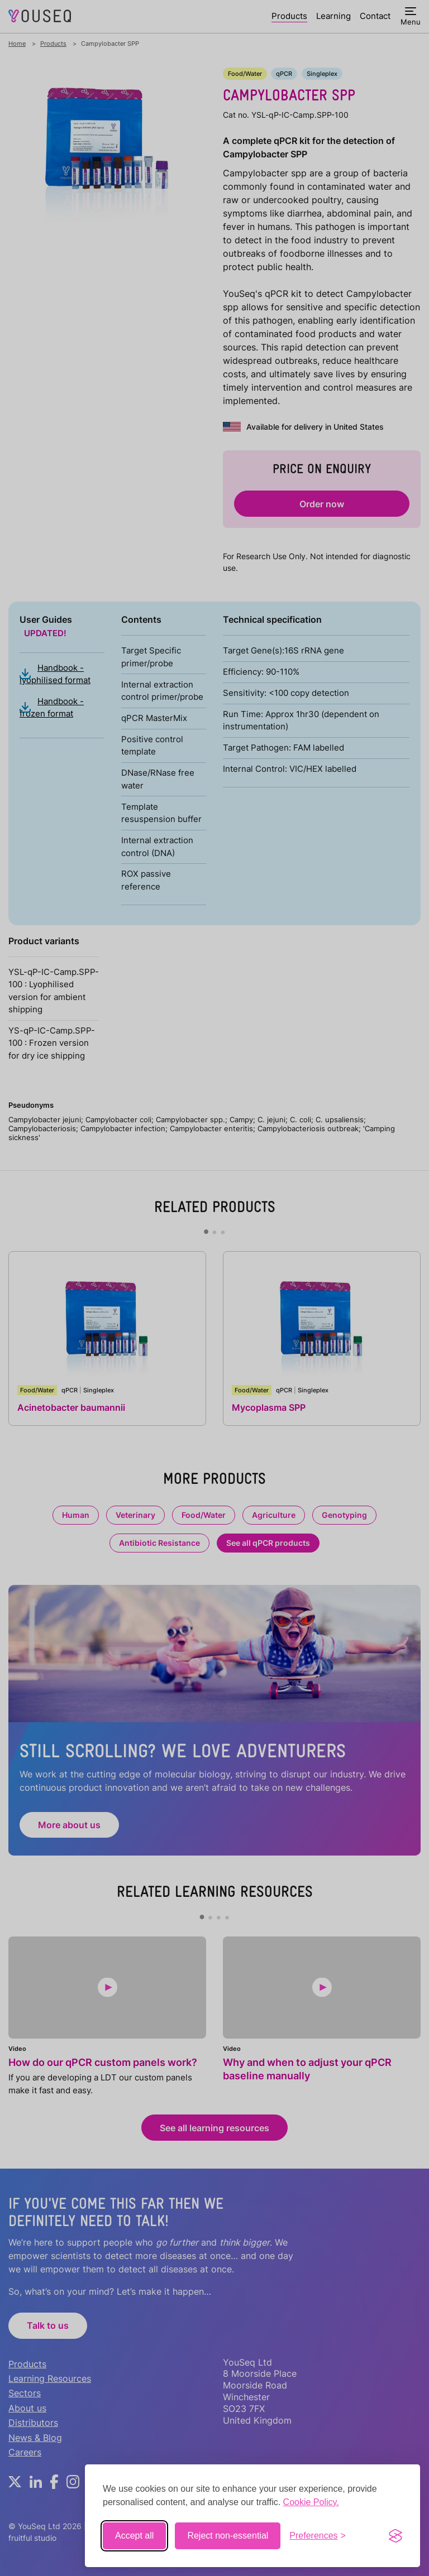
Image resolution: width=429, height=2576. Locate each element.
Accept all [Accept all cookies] (134, 2535)
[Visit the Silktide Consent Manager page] (395, 2536)
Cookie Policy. (311, 2502)
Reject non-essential (227, 2535)
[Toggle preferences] (317, 2536)
